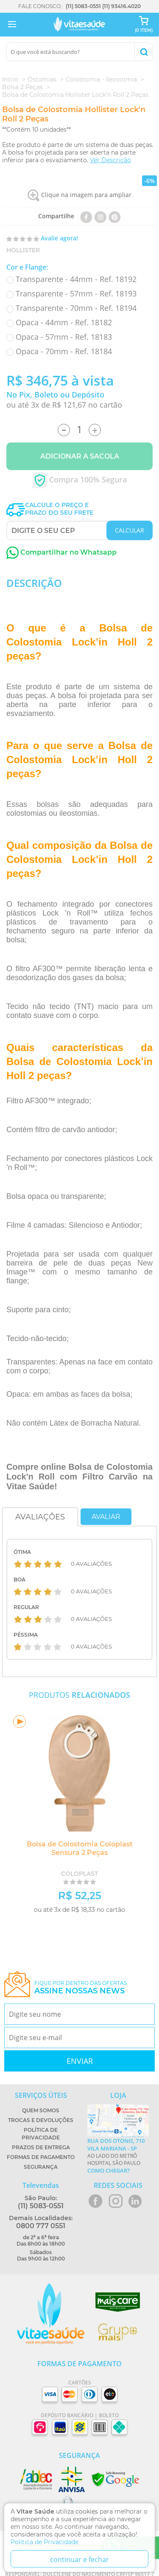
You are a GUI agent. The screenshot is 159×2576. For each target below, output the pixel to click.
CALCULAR (129, 530)
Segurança (41, 2167)
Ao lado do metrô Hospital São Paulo (118, 2155)
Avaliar (106, 1517)
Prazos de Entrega (41, 2147)
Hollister (23, 250)
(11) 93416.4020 (121, 6)
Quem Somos (40, 2110)
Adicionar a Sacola (79, 456)
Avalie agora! (59, 238)
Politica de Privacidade (44, 2542)
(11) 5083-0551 (83, 6)
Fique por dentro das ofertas (80, 1987)
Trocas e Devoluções (40, 2120)
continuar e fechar (79, 2559)
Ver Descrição (110, 160)
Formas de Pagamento (41, 2157)
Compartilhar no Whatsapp (61, 552)
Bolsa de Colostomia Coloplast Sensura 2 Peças (80, 1848)
